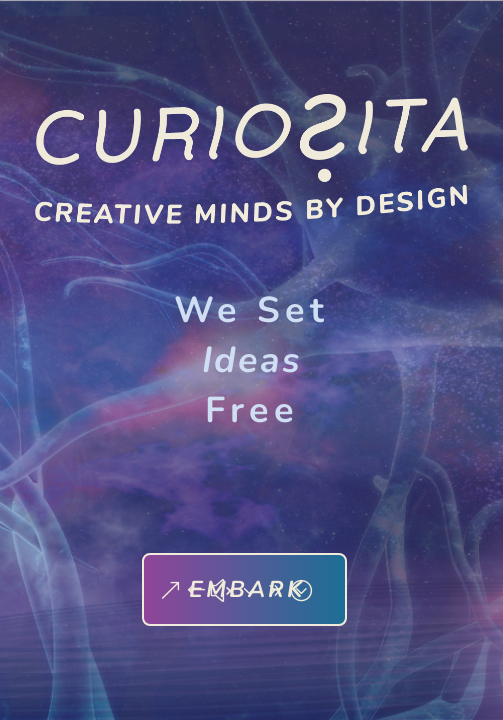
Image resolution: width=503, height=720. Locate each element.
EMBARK (247, 589)
